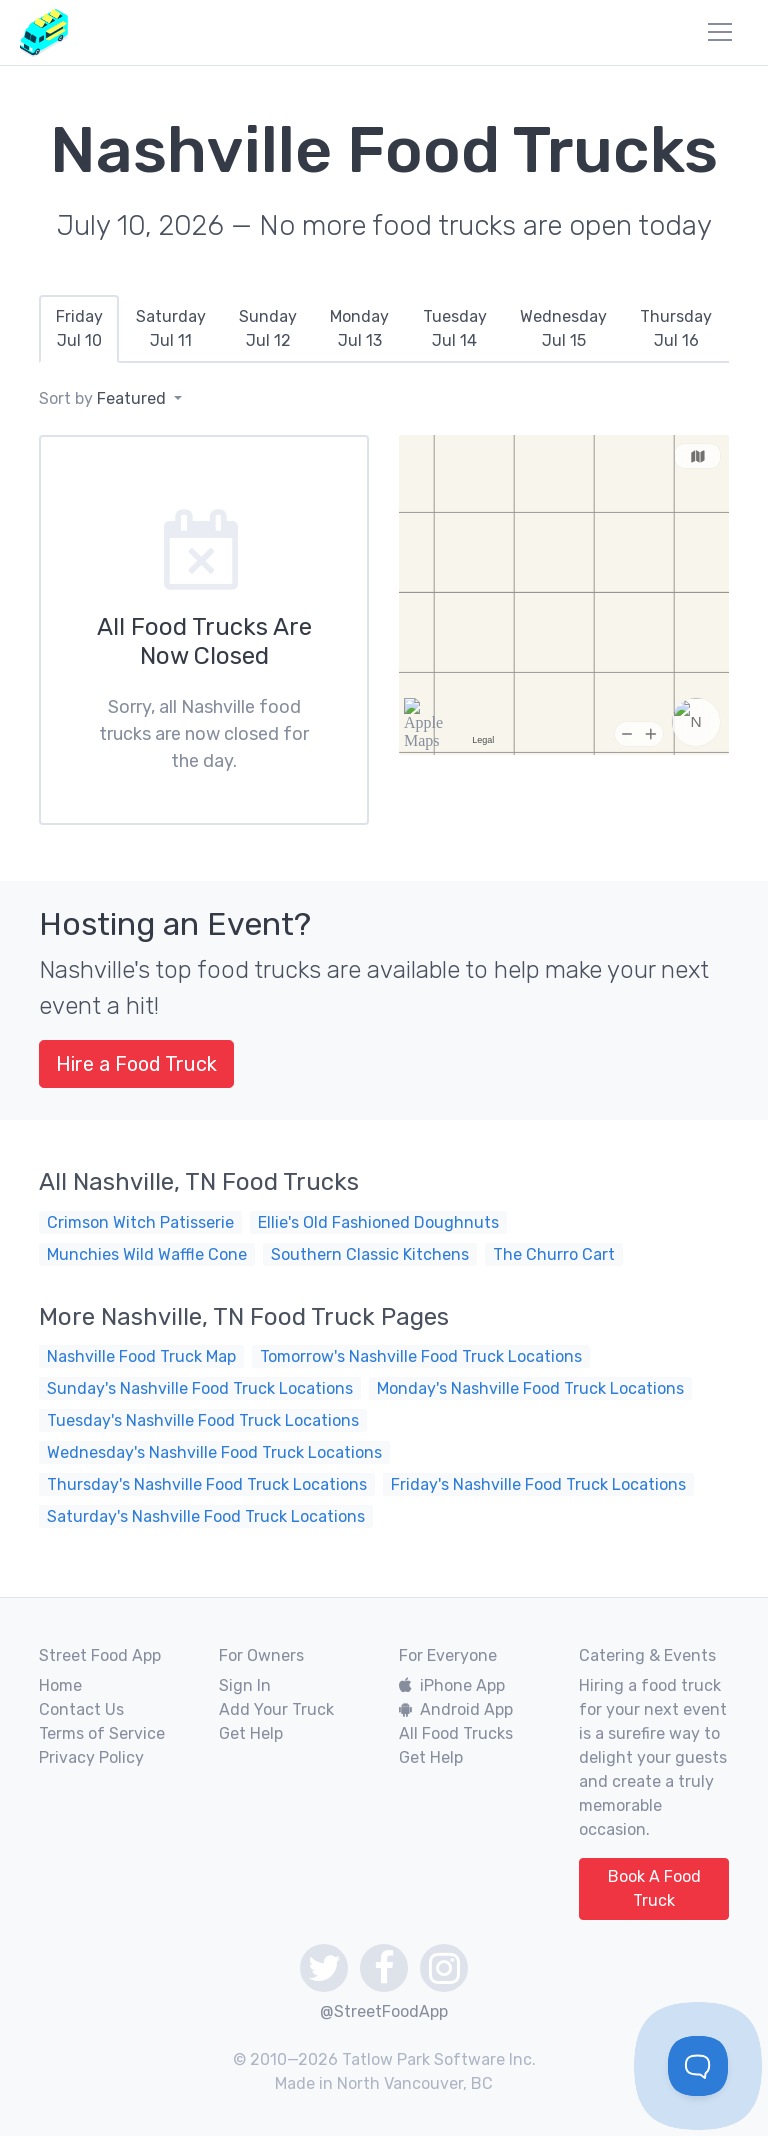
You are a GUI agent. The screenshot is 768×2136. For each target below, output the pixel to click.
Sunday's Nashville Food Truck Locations (200, 1388)
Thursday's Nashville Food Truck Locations (207, 1484)
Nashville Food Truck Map (141, 1356)
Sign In (245, 1685)
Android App (456, 1709)
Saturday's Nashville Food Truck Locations (206, 1516)
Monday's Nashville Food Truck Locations (530, 1388)
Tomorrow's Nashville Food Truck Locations (421, 1356)
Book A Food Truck (654, 1888)
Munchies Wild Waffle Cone (147, 1254)
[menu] (720, 32)
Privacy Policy (91, 1757)
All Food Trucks (456, 1733)
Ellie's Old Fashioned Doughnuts (378, 1222)
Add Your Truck (276, 1709)
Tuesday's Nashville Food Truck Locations (203, 1420)
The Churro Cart (554, 1254)
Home (60, 1685)
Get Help (251, 1733)
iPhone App (452, 1685)
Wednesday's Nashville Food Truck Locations (214, 1452)
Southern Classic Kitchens (370, 1254)
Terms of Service (102, 1733)
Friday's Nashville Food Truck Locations (538, 1484)
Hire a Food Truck (136, 1064)
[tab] (79, 329)
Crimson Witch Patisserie (140, 1222)
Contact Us (81, 1709)
